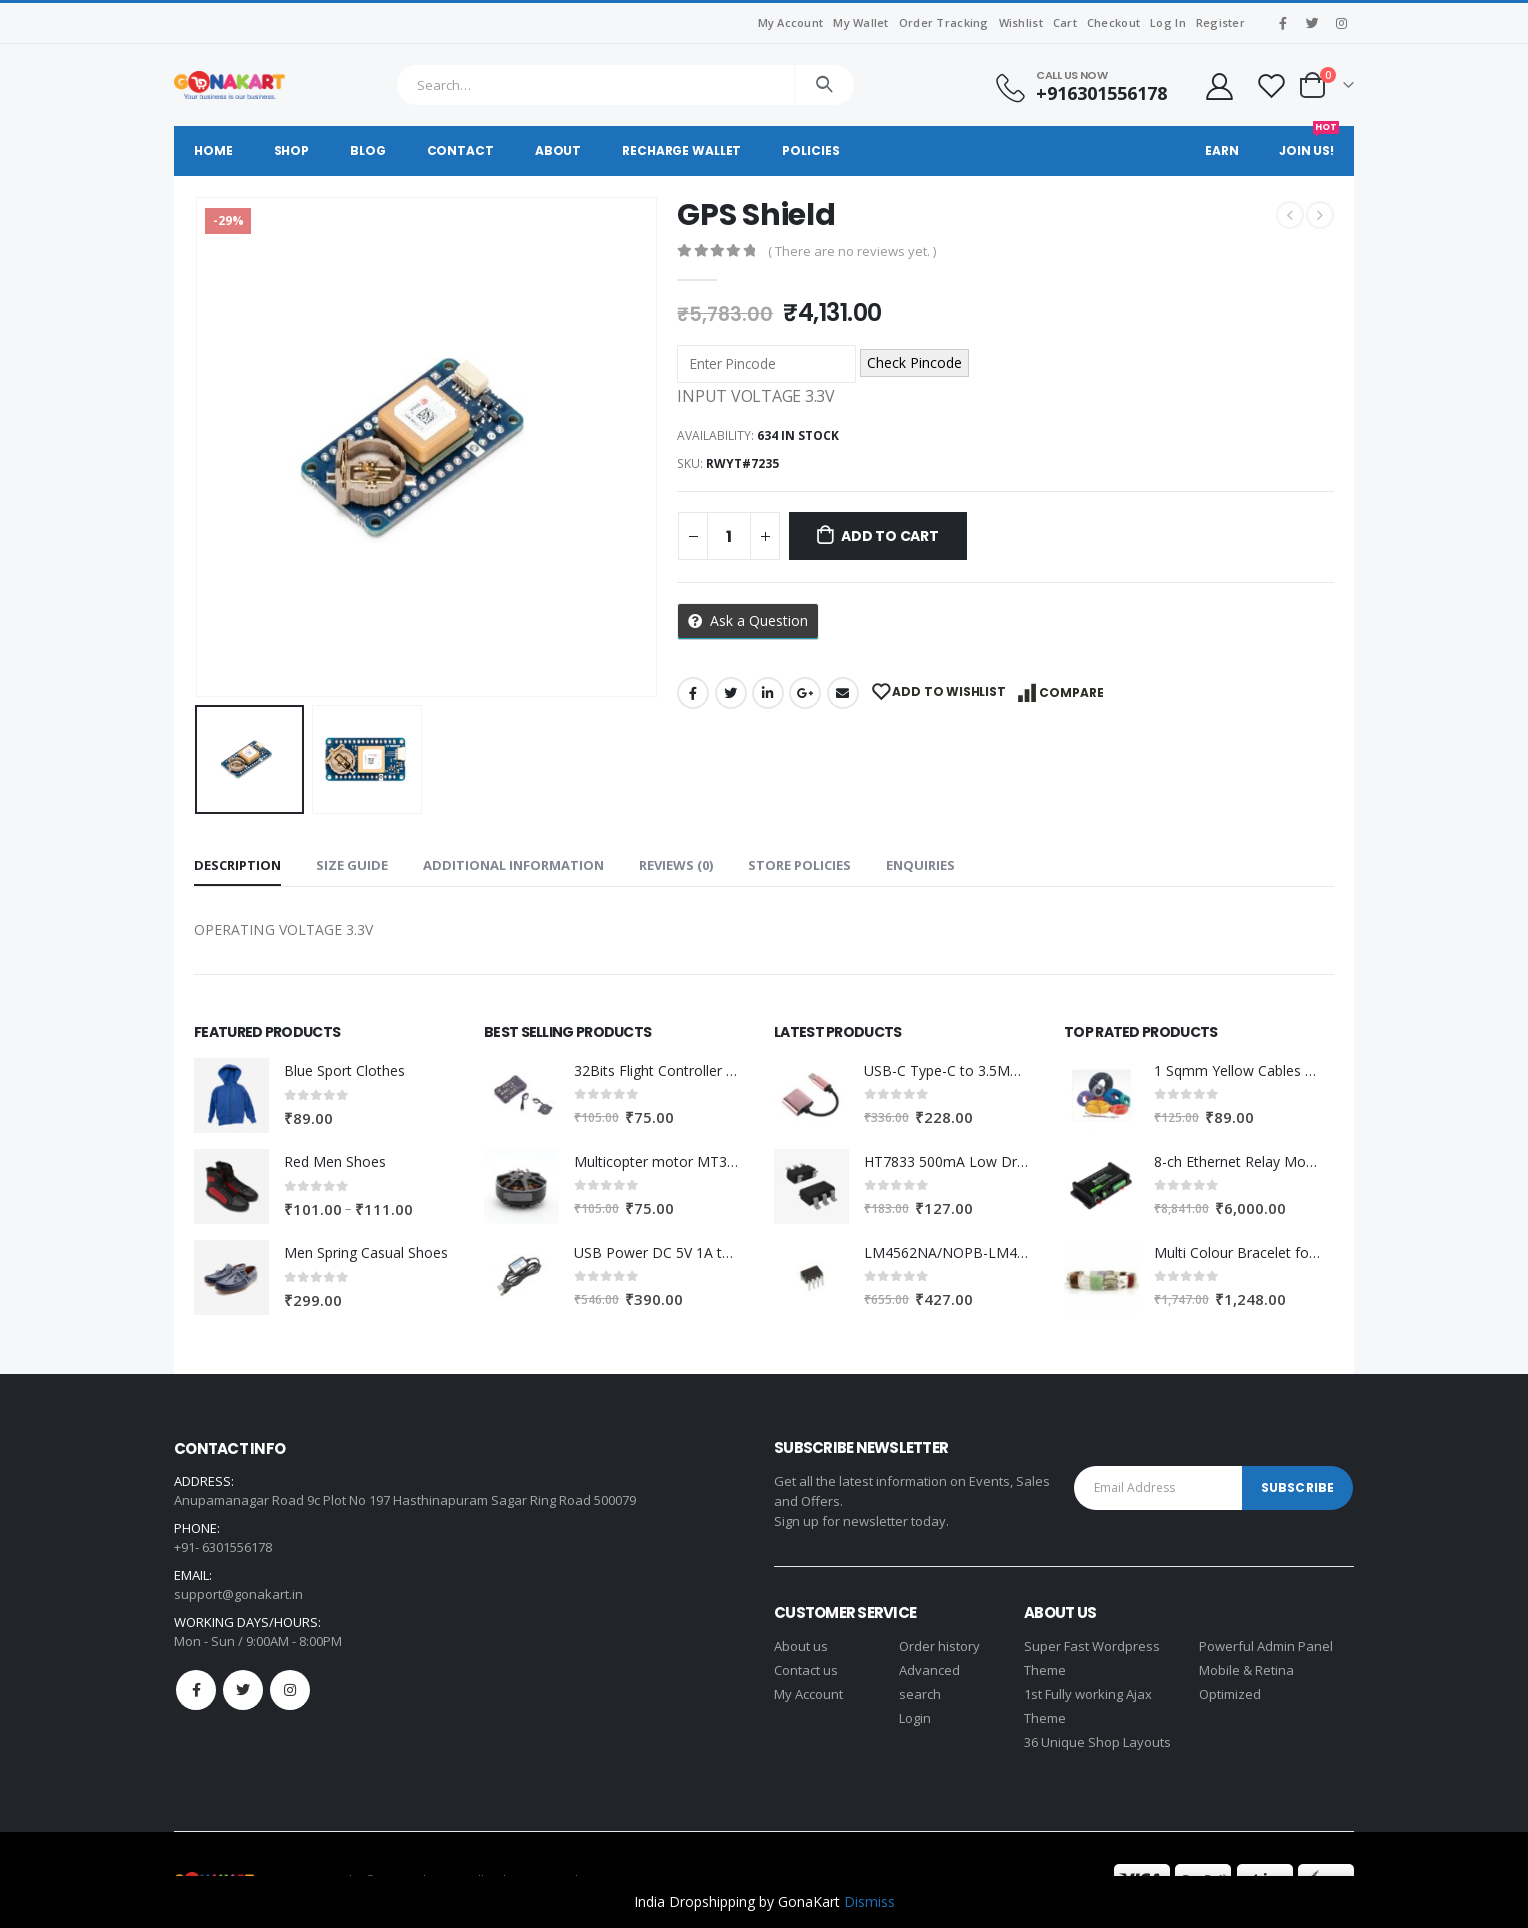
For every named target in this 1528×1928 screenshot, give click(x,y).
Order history (939, 1646)
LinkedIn (768, 693)
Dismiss (869, 1901)
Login (915, 1718)
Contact (460, 150)
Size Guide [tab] (352, 865)
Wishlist (1021, 22)
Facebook (693, 693)
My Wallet (860, 22)
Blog (368, 150)
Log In (1168, 22)
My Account (791, 22)
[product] (231, 1095)
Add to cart (890, 536)
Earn (1222, 150)
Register (1220, 22)
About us (801, 1646)
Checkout (1113, 22)
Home (213, 150)
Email (843, 693)
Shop (292, 150)
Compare (1071, 692)
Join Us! (1309, 142)
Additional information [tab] (513, 865)
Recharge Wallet (681, 150)
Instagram (290, 1690)
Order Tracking (944, 22)
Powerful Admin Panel (1266, 1646)
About (558, 150)
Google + (805, 693)
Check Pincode (914, 362)
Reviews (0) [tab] (676, 865)
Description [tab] (237, 865)
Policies (810, 150)
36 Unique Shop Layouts (1097, 1742)
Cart (1065, 22)
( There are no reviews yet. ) (852, 251)
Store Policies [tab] (799, 865)
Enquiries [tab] (920, 865)
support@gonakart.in (238, 1594)
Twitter (731, 693)
